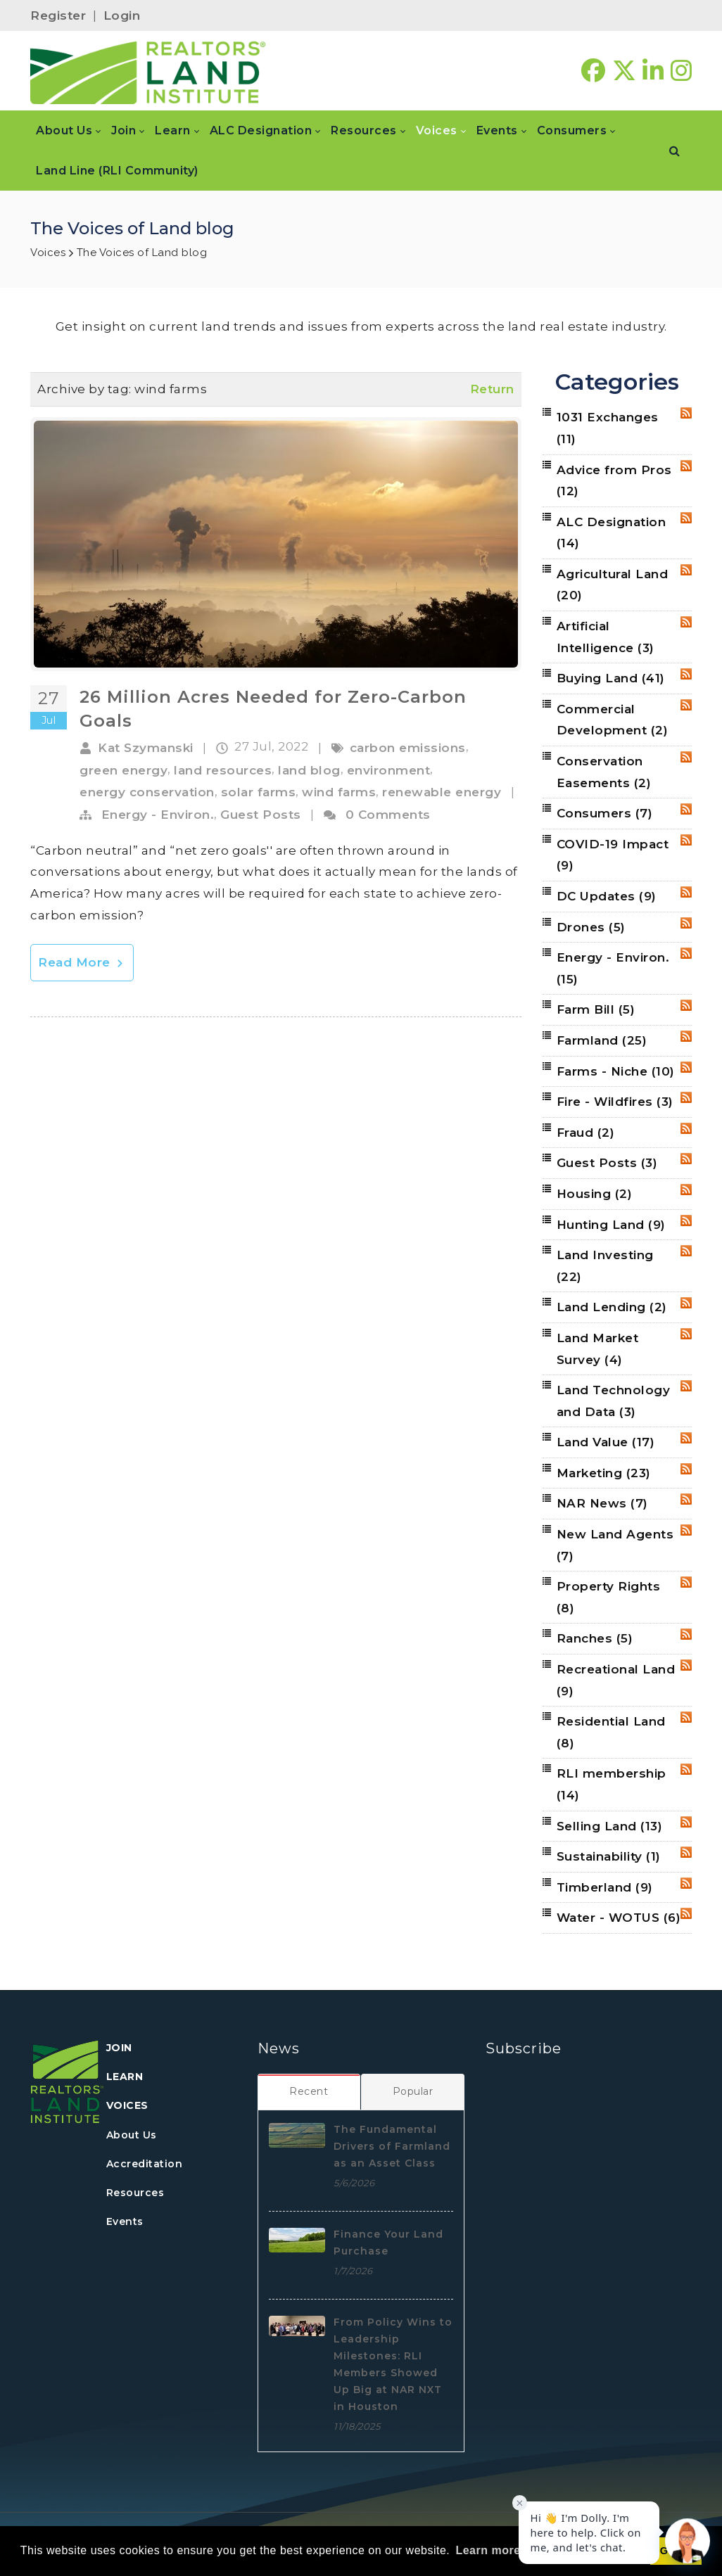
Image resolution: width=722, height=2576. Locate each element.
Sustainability (609, 1856)
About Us (131, 2135)
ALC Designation (611, 533)
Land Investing (605, 1266)
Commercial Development (613, 720)
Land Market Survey (598, 1349)
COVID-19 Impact (613, 855)
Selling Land (610, 1826)
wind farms (339, 792)
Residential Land (611, 1732)
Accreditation (144, 2163)
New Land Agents (615, 1545)
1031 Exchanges (608, 428)
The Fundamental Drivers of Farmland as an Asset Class (392, 2146)
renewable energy (441, 792)
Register (58, 15)
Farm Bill (596, 1009)
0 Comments (388, 815)
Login (122, 15)
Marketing (604, 1473)
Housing (595, 1194)
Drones (591, 927)
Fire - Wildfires (615, 1102)
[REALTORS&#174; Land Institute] (148, 71)
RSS (686, 413)
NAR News (602, 1503)
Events (125, 2221)
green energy (123, 770)
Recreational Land (616, 1680)
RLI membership (611, 1784)
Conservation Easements (604, 772)
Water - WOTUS (619, 1918)
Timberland (605, 1887)
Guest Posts (260, 815)
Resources (135, 2192)
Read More (82, 962)
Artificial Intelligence (605, 637)
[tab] (309, 2091)
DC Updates (607, 896)
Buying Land (611, 678)
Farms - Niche (616, 1071)
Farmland (602, 1040)
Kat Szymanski (146, 748)
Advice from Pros (614, 481)
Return (492, 389)
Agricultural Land (613, 585)
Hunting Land (611, 1225)
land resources (223, 770)
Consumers (605, 813)
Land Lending (612, 1307)
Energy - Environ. (158, 815)
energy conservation (147, 792)
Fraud (586, 1133)
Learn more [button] (487, 2550)
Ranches (595, 1638)
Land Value (606, 1442)
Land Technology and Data (614, 1401)
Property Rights (609, 1597)
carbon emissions (408, 748)
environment (389, 770)
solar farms (258, 792)
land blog (309, 770)
